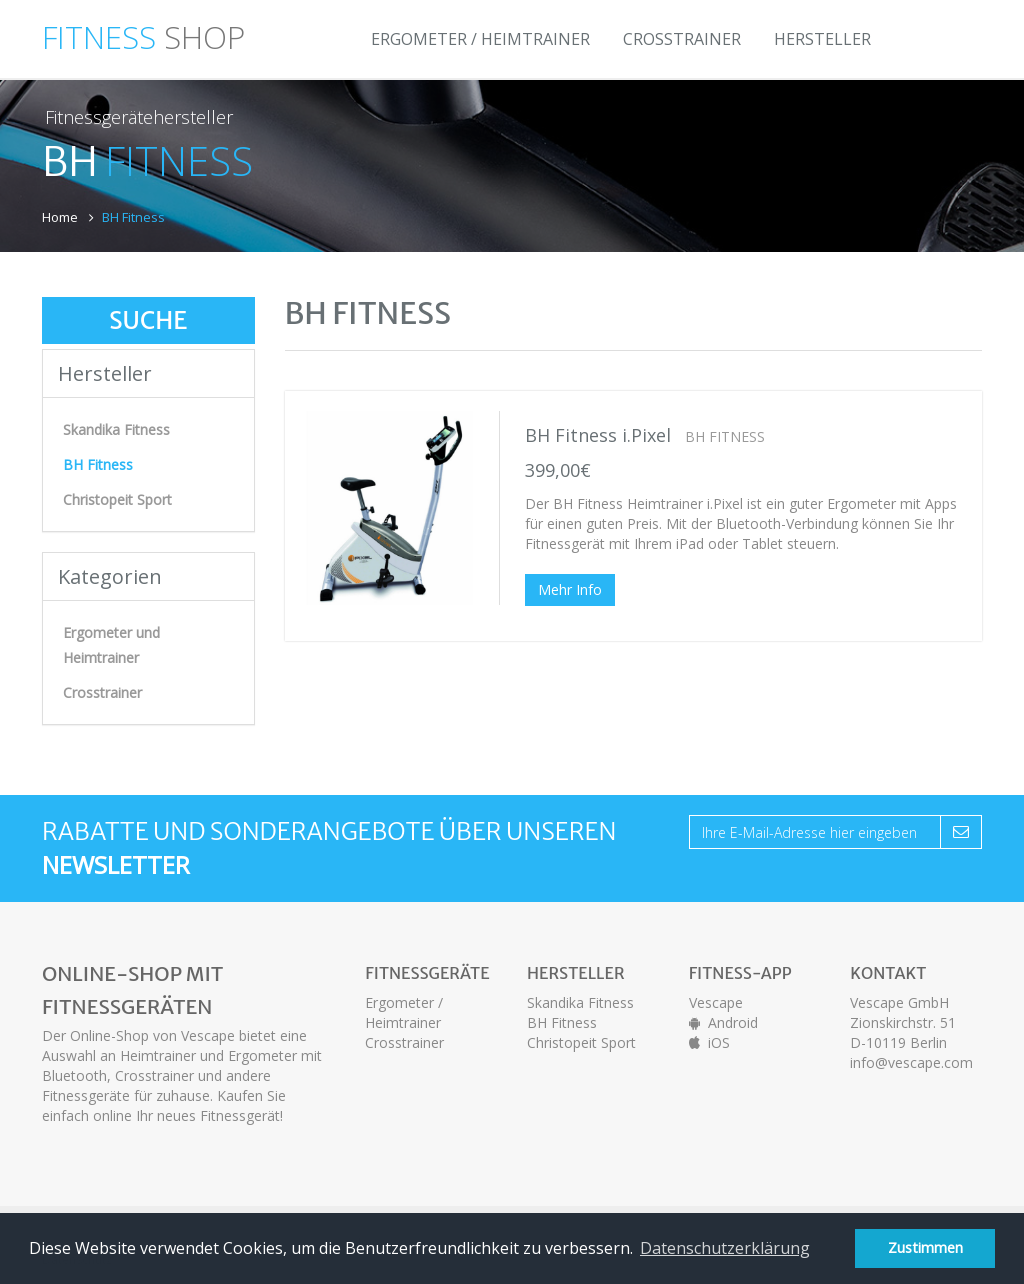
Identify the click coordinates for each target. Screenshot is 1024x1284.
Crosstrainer (682, 39)
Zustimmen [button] (925, 1247)
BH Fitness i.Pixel (598, 435)
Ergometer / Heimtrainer (480, 39)
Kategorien (110, 576)
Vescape (716, 1002)
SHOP (143, 33)
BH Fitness (562, 1022)
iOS (709, 1042)
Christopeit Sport (117, 499)
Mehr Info (570, 589)
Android (723, 1022)
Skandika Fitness (116, 429)
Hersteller (822, 39)
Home (60, 217)
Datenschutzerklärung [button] (725, 1248)
